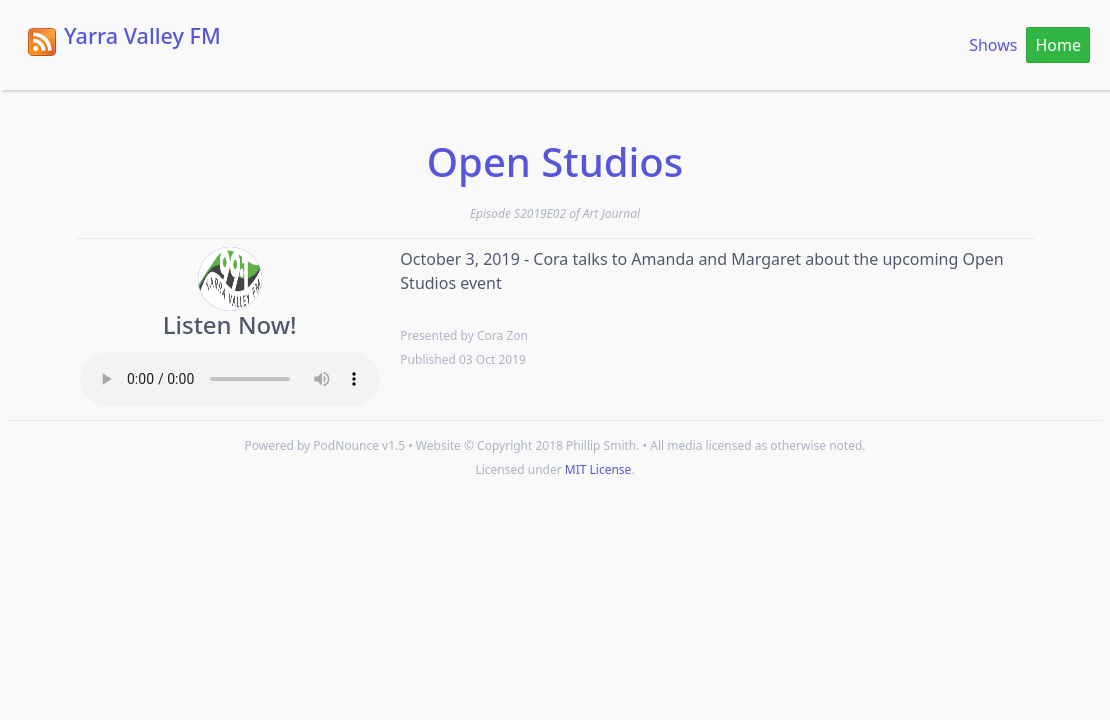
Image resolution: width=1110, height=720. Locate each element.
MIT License (598, 469)
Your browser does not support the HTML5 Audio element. (230, 379)
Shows (993, 45)
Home (1058, 45)
